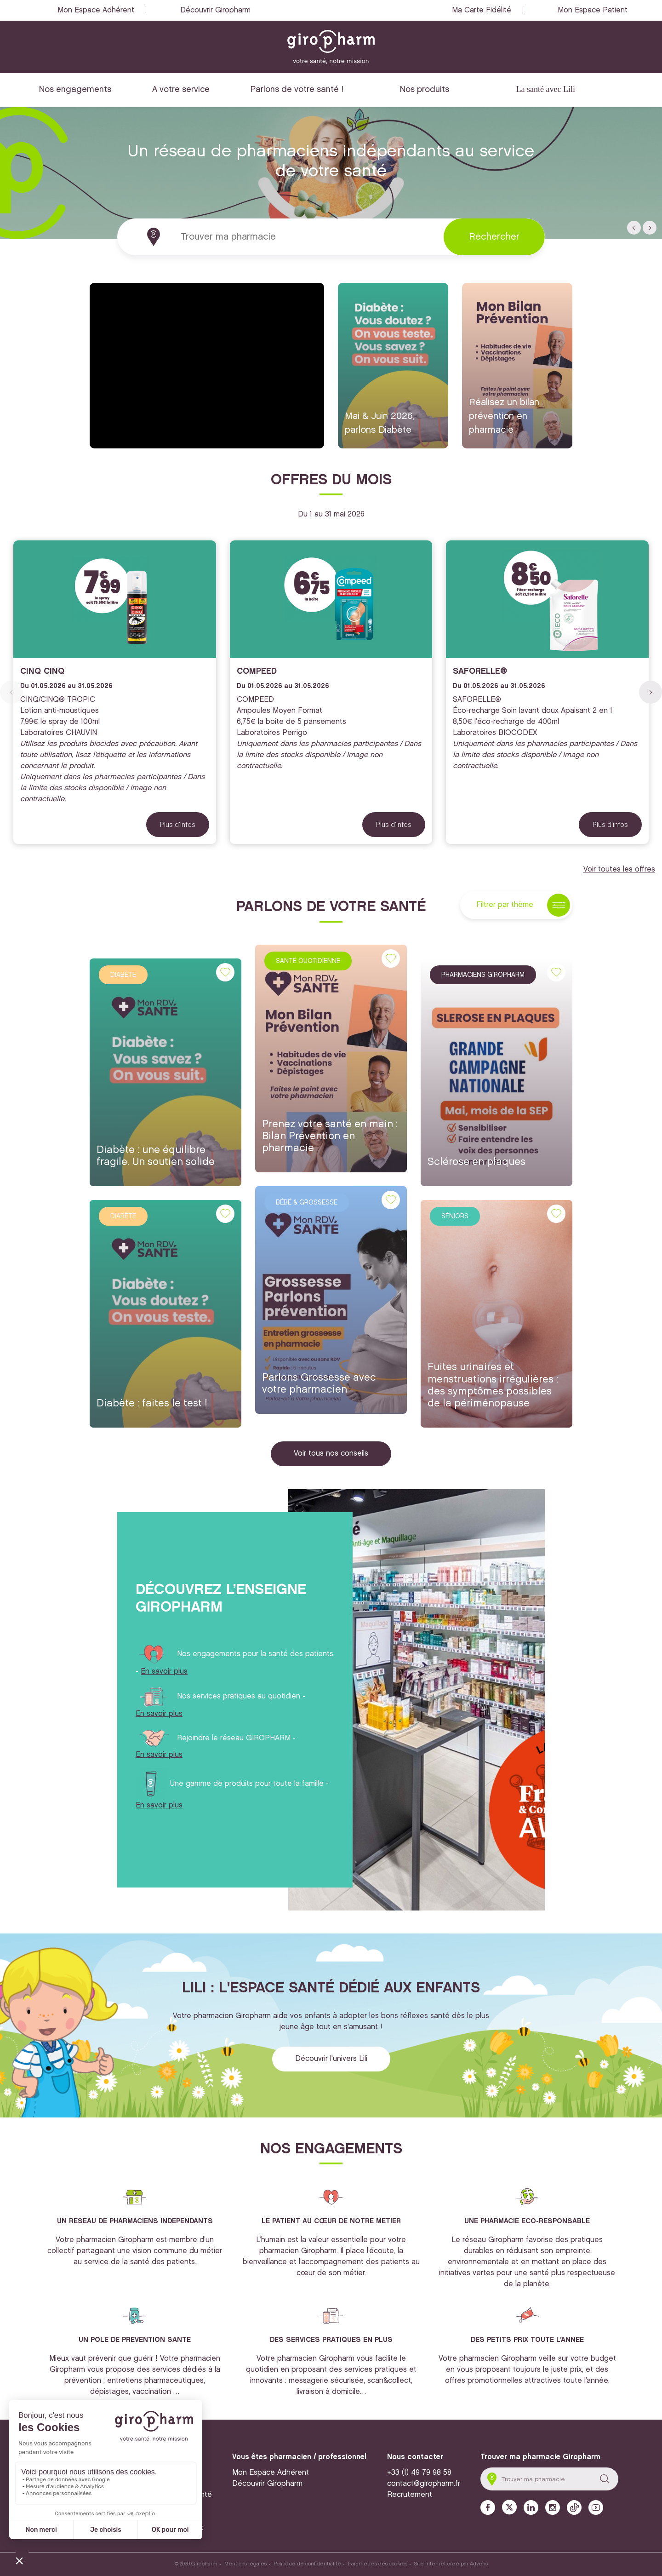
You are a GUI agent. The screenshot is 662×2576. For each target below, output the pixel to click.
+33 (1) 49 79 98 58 (419, 2472)
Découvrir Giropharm (215, 10)
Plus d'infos (177, 824)
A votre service (181, 89)
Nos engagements (75, 89)
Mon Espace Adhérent (95, 10)
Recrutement (409, 2494)
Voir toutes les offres (619, 869)
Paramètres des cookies (377, 2564)
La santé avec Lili (545, 89)
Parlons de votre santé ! (297, 89)
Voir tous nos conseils (331, 1453)
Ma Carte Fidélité (481, 10)
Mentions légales (245, 2564)
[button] (634, 228)
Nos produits (424, 89)
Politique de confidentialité (307, 2564)
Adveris (479, 2564)
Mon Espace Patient (593, 10)
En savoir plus (164, 1671)
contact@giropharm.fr (423, 2483)
